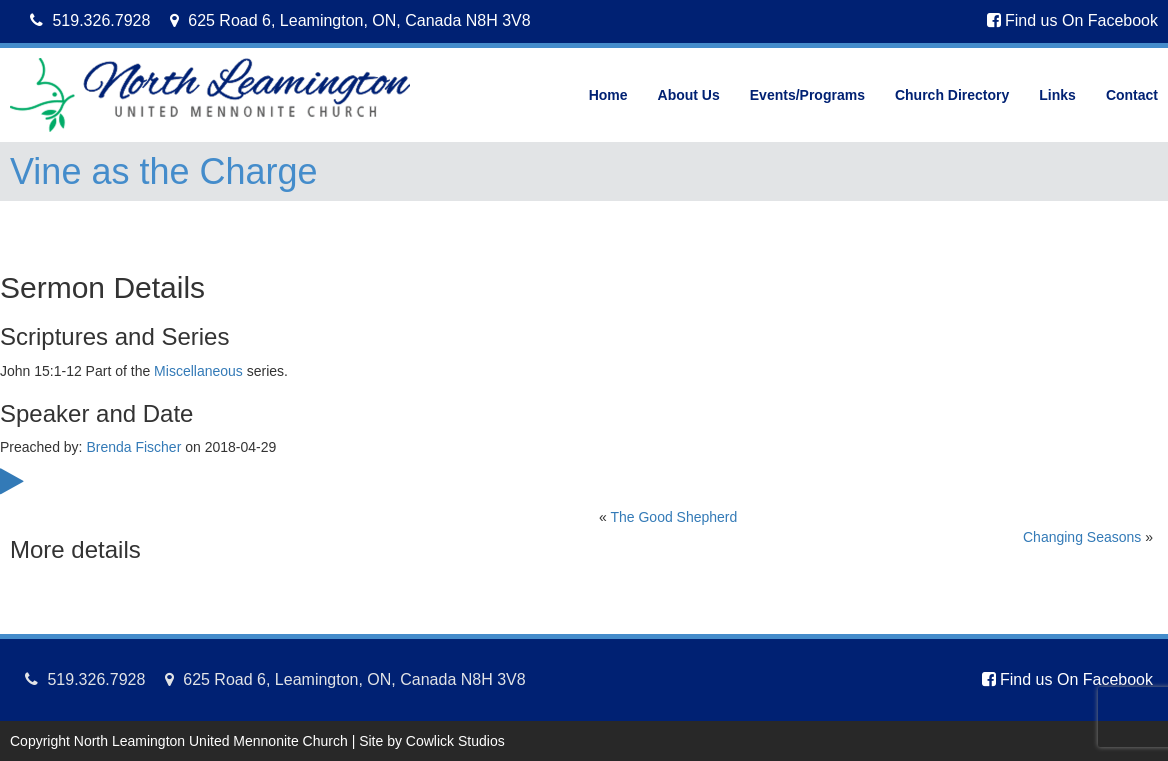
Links (1057, 95)
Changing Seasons (1082, 537)
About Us (689, 95)
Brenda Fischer (133, 447)
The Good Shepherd (673, 517)
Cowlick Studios (455, 741)
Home (608, 95)
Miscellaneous (198, 371)
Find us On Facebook (1072, 20)
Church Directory (952, 95)
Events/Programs (807, 95)
